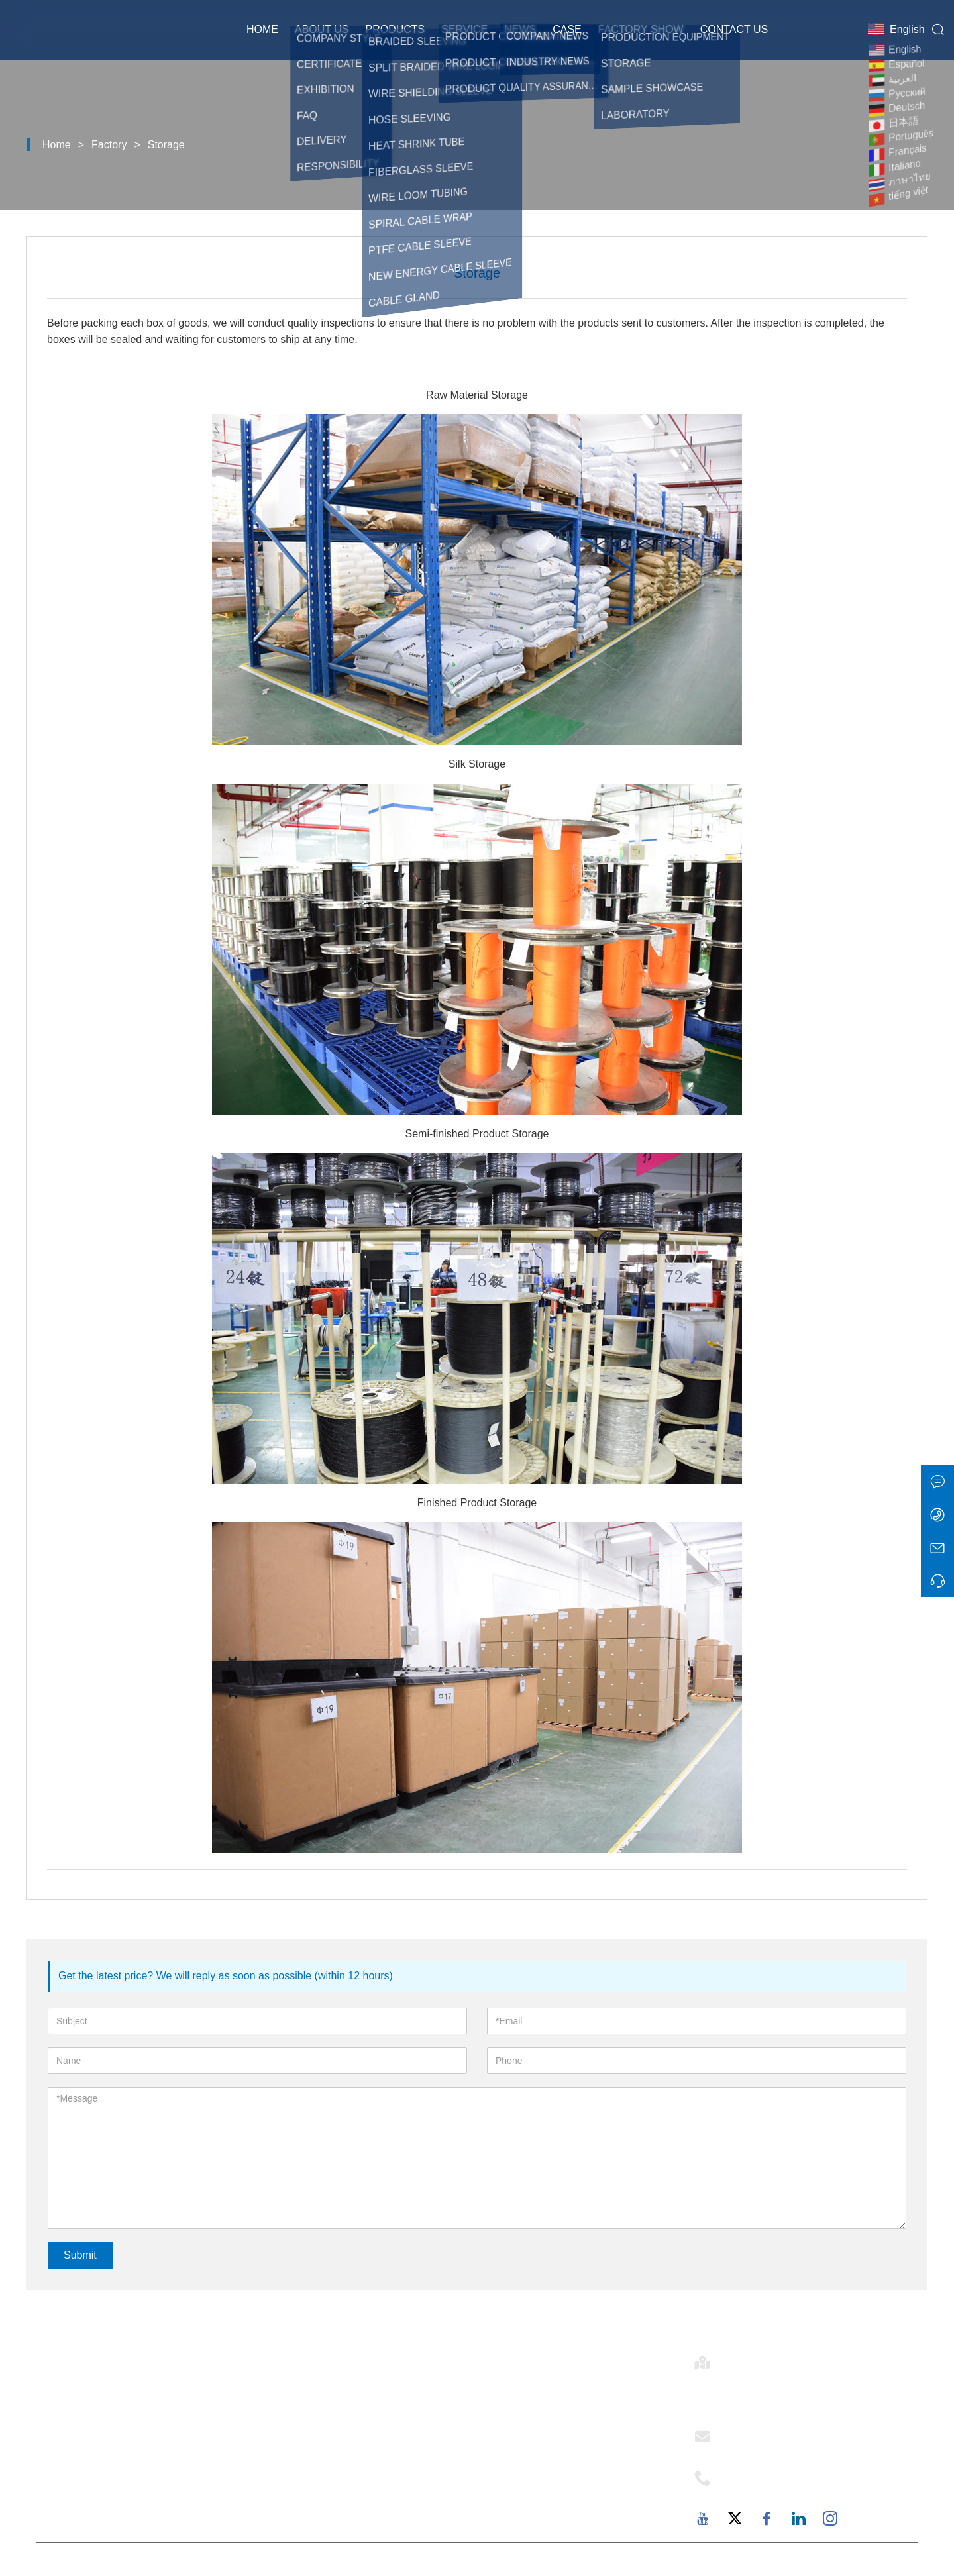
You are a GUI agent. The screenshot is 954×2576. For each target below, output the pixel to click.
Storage (166, 144)
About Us (322, 29)
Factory (109, 144)
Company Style (517, 2417)
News (520, 29)
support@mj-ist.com (777, 2448)
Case (567, 29)
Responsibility (514, 2462)
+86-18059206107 (773, 2490)
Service (464, 29)
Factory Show (641, 29)
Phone (745, 2474)
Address (753, 2358)
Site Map (285, 2484)
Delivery (283, 2394)
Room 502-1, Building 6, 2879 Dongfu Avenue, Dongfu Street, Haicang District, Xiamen (806, 2390)
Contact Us (734, 29)
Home (262, 29)
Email (742, 2432)
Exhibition (287, 2462)
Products (395, 29)
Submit (80, 2255)
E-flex (492, 2394)
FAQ (489, 2507)
